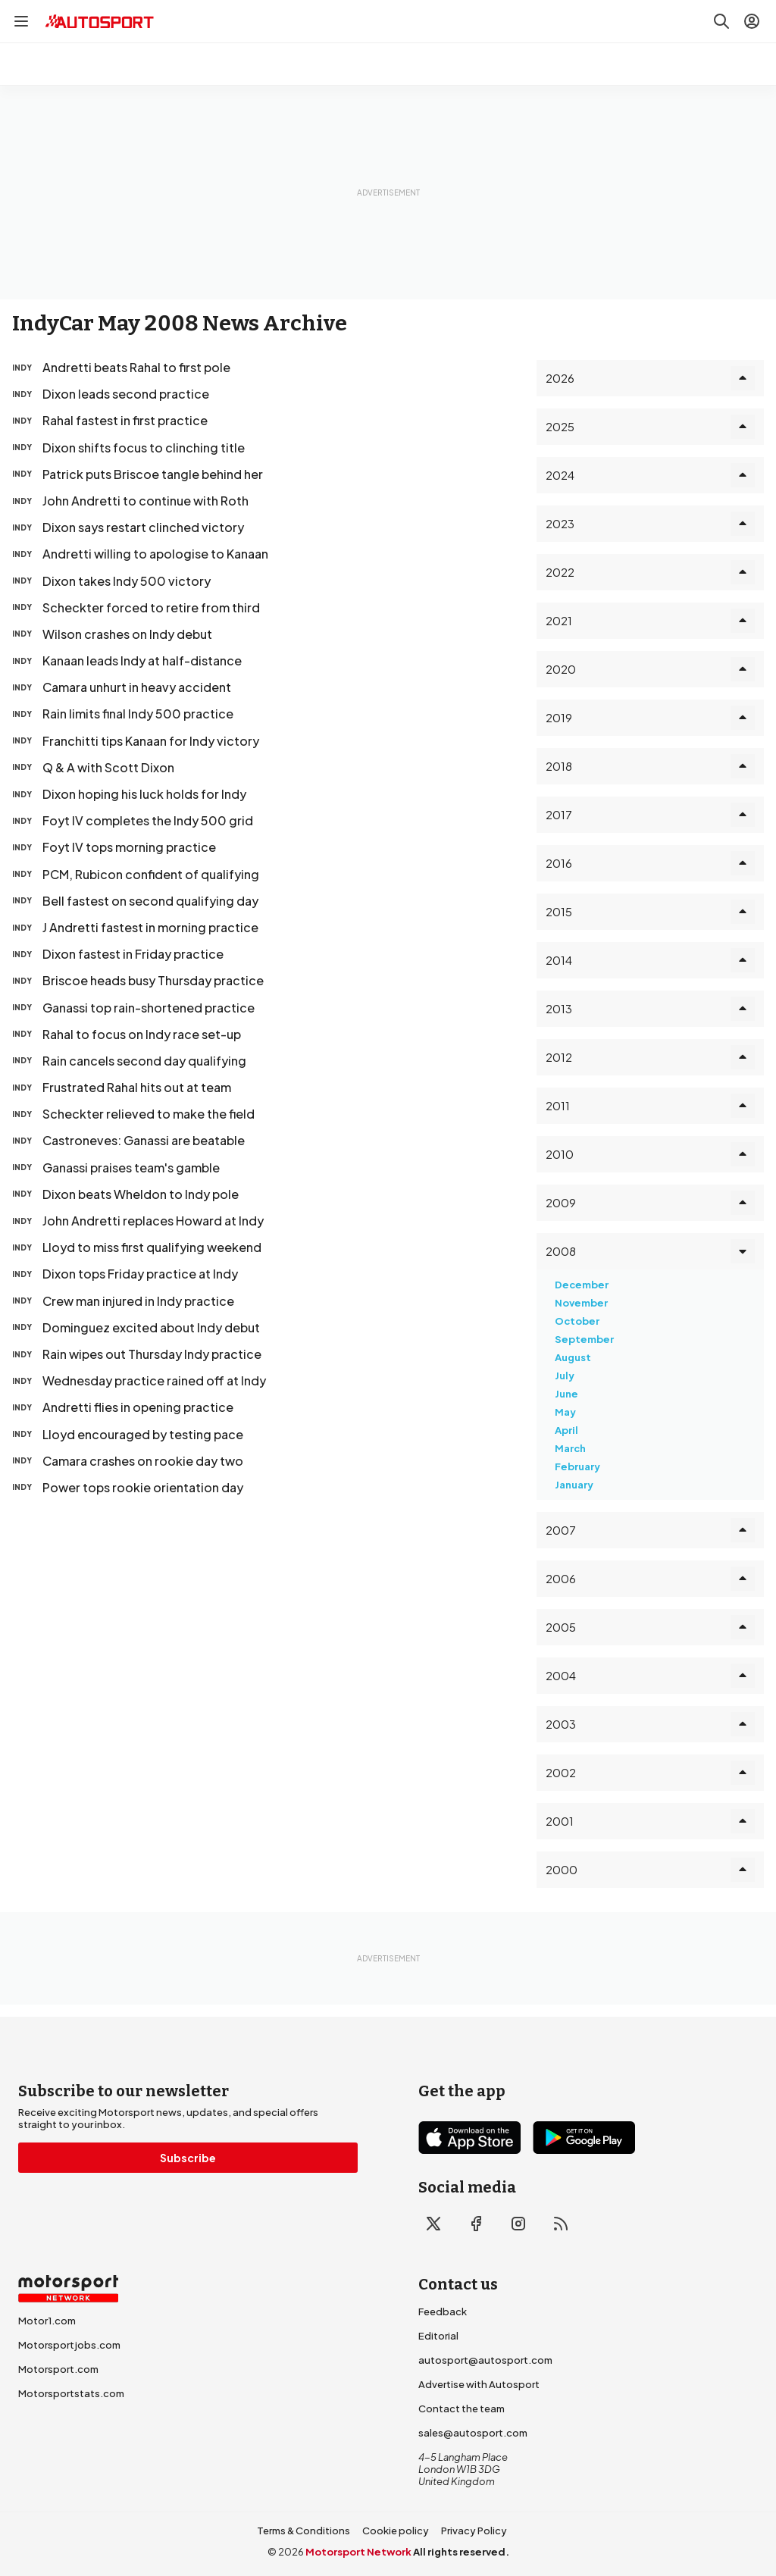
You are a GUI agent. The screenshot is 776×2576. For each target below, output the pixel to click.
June (566, 1394)
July (564, 1375)
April (566, 1430)
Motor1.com (47, 2321)
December (582, 1285)
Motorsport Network (358, 2552)
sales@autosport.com (472, 2433)
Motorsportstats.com (71, 2393)
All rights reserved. (461, 2552)
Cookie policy (395, 2530)
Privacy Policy (474, 2530)
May (565, 1412)
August (573, 1357)
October (577, 1321)
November (581, 1303)
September (584, 1339)
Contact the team (461, 2408)
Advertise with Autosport (479, 2384)
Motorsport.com (58, 2369)
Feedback (442, 2311)
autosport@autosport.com (485, 2360)
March (570, 1448)
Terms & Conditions (303, 2530)
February (577, 1466)
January (574, 1485)
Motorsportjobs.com (69, 2345)
